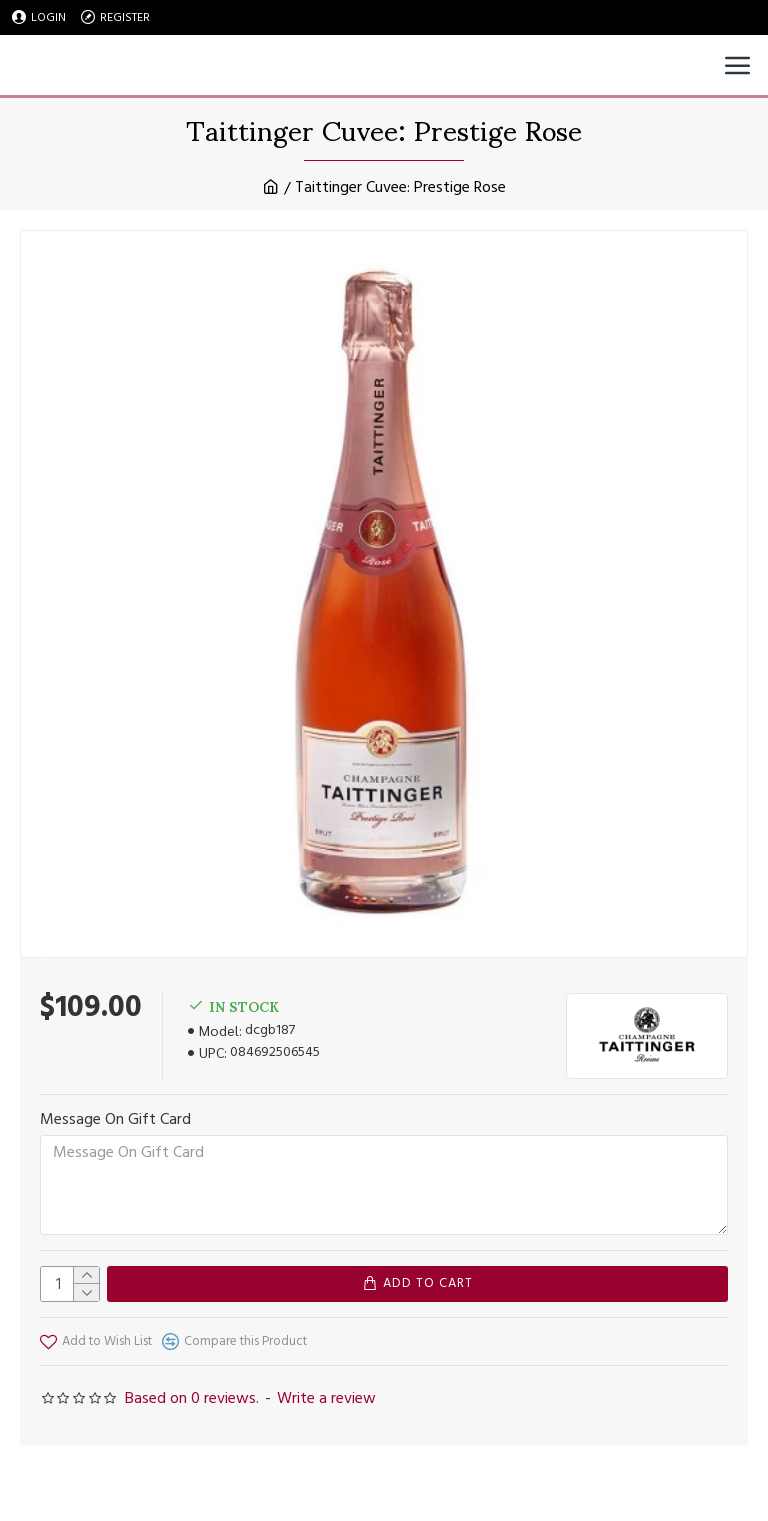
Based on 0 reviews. (192, 1398)
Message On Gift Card (115, 1119)
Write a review (326, 1398)
